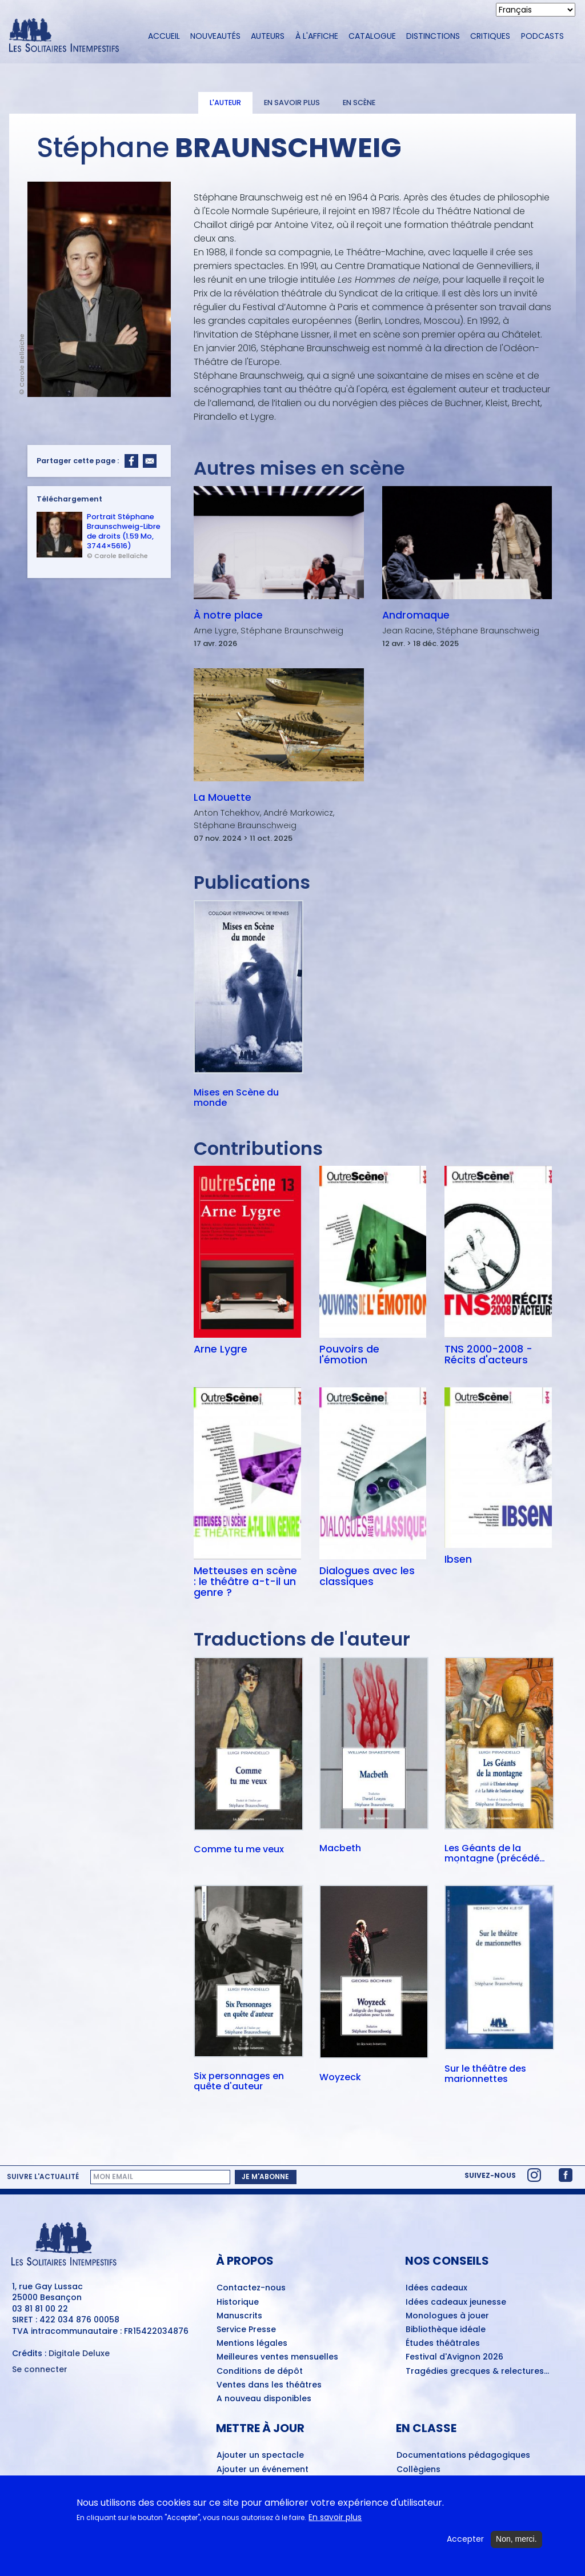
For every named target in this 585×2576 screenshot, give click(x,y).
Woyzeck (340, 2078)
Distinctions (433, 36)
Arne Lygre (220, 1349)
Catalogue (372, 36)
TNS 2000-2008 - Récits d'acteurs (488, 1354)
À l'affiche (316, 36)
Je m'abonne (265, 2176)
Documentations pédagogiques (463, 2455)
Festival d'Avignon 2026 (454, 2357)
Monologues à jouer (447, 2316)
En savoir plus (292, 102)
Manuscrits (239, 2316)
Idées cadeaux (436, 2288)
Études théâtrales (443, 2343)
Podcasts (542, 36)
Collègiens (418, 2470)
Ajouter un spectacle (260, 2455)
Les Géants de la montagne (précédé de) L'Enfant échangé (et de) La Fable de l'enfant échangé (493, 1853)
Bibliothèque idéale (446, 2330)
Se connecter (39, 2369)
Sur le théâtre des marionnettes (485, 2074)
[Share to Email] (150, 461)
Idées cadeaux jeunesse (456, 2302)
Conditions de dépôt (260, 2371)
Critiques (490, 36)
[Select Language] (535, 10)
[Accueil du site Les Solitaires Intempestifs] (68, 36)
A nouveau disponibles (264, 2399)
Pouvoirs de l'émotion (349, 1354)
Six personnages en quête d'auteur (239, 2081)
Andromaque (416, 615)
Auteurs (268, 36)
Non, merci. (516, 2538)
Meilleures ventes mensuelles (277, 2357)
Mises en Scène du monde (236, 1098)
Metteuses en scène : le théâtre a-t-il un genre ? (245, 1582)
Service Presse (246, 2330)
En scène (359, 102)
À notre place (228, 615)
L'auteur (225, 102)
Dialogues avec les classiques (367, 1576)
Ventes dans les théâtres (269, 2385)
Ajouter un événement (262, 2470)
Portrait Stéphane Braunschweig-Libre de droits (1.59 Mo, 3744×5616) (124, 531)
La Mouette (222, 797)
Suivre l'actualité (43, 2177)
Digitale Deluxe (79, 2353)
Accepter (465, 2539)
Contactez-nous (251, 2288)
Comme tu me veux (239, 1850)
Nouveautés (215, 36)
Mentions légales (252, 2343)
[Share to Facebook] (131, 461)
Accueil (164, 36)
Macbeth (340, 1849)
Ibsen (458, 1559)
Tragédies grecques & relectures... (477, 2371)
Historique (238, 2302)
